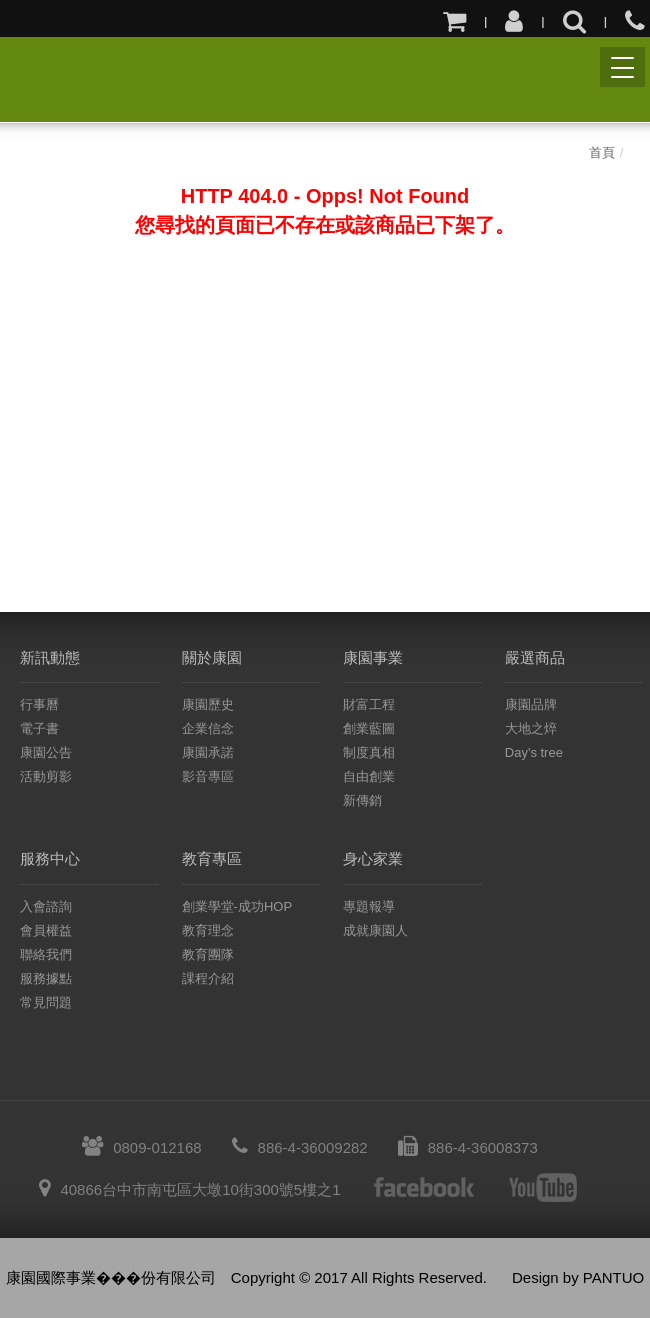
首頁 (602, 152)
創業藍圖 (369, 728)
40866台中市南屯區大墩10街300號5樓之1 (189, 1189)
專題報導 (369, 906)
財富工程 (369, 704)
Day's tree (534, 752)
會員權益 (46, 930)
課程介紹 (208, 978)
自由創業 (369, 776)
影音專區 (208, 776)
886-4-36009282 (300, 1147)
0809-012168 (141, 1147)
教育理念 (208, 930)
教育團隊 (208, 954)
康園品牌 (531, 704)
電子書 (39, 728)
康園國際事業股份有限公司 (37, 78)
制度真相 (369, 752)
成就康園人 (375, 930)
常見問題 (46, 1002)
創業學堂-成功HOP (237, 906)
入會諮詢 (46, 906)
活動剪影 (46, 776)
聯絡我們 (46, 954)
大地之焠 (531, 728)
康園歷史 (208, 704)
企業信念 (208, 728)
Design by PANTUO (578, 1277)
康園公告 (46, 752)
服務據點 (46, 978)
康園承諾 (208, 752)
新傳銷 (362, 800)
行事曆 (39, 704)
